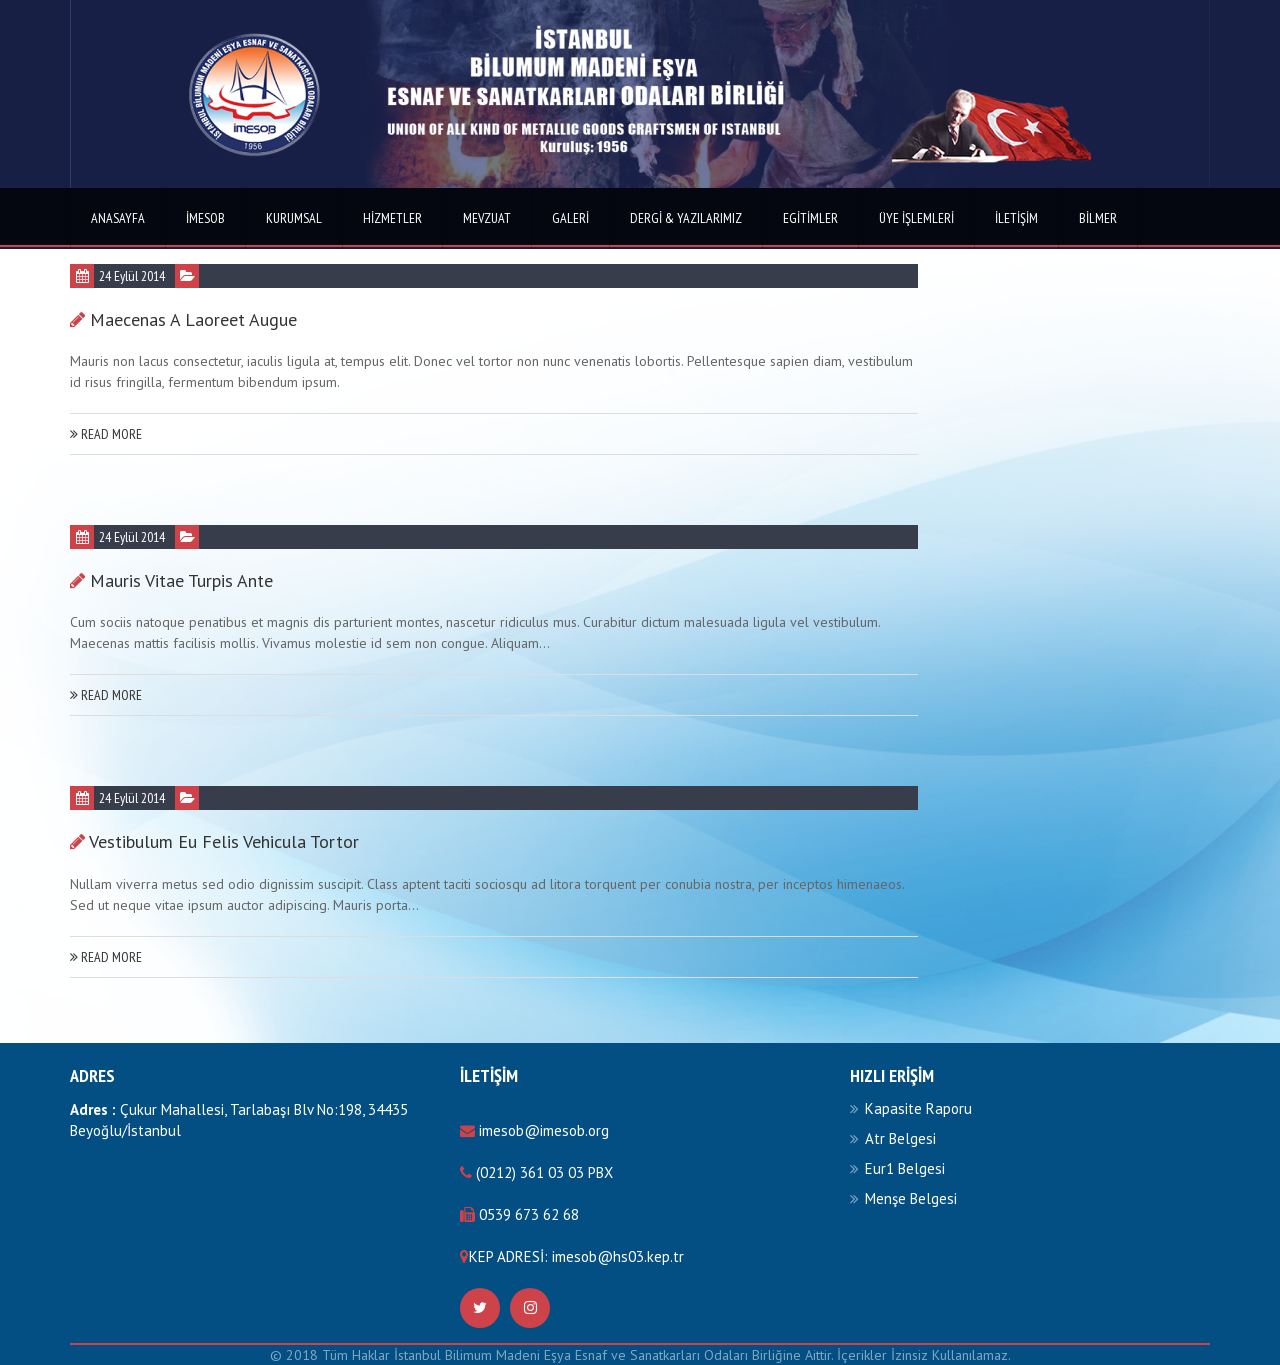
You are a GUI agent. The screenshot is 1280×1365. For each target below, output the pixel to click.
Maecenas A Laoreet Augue (193, 319)
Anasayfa (118, 218)
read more (106, 434)
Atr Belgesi (900, 1138)
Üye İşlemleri (916, 218)
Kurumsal (294, 218)
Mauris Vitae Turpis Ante (181, 580)
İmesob (205, 218)
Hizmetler (392, 218)
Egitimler (810, 218)
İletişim (1016, 218)
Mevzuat (487, 218)
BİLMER (1098, 218)
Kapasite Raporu (918, 1108)
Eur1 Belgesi (905, 1168)
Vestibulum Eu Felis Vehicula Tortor (224, 841)
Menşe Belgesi (911, 1198)
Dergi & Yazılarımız (686, 218)
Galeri (570, 218)
